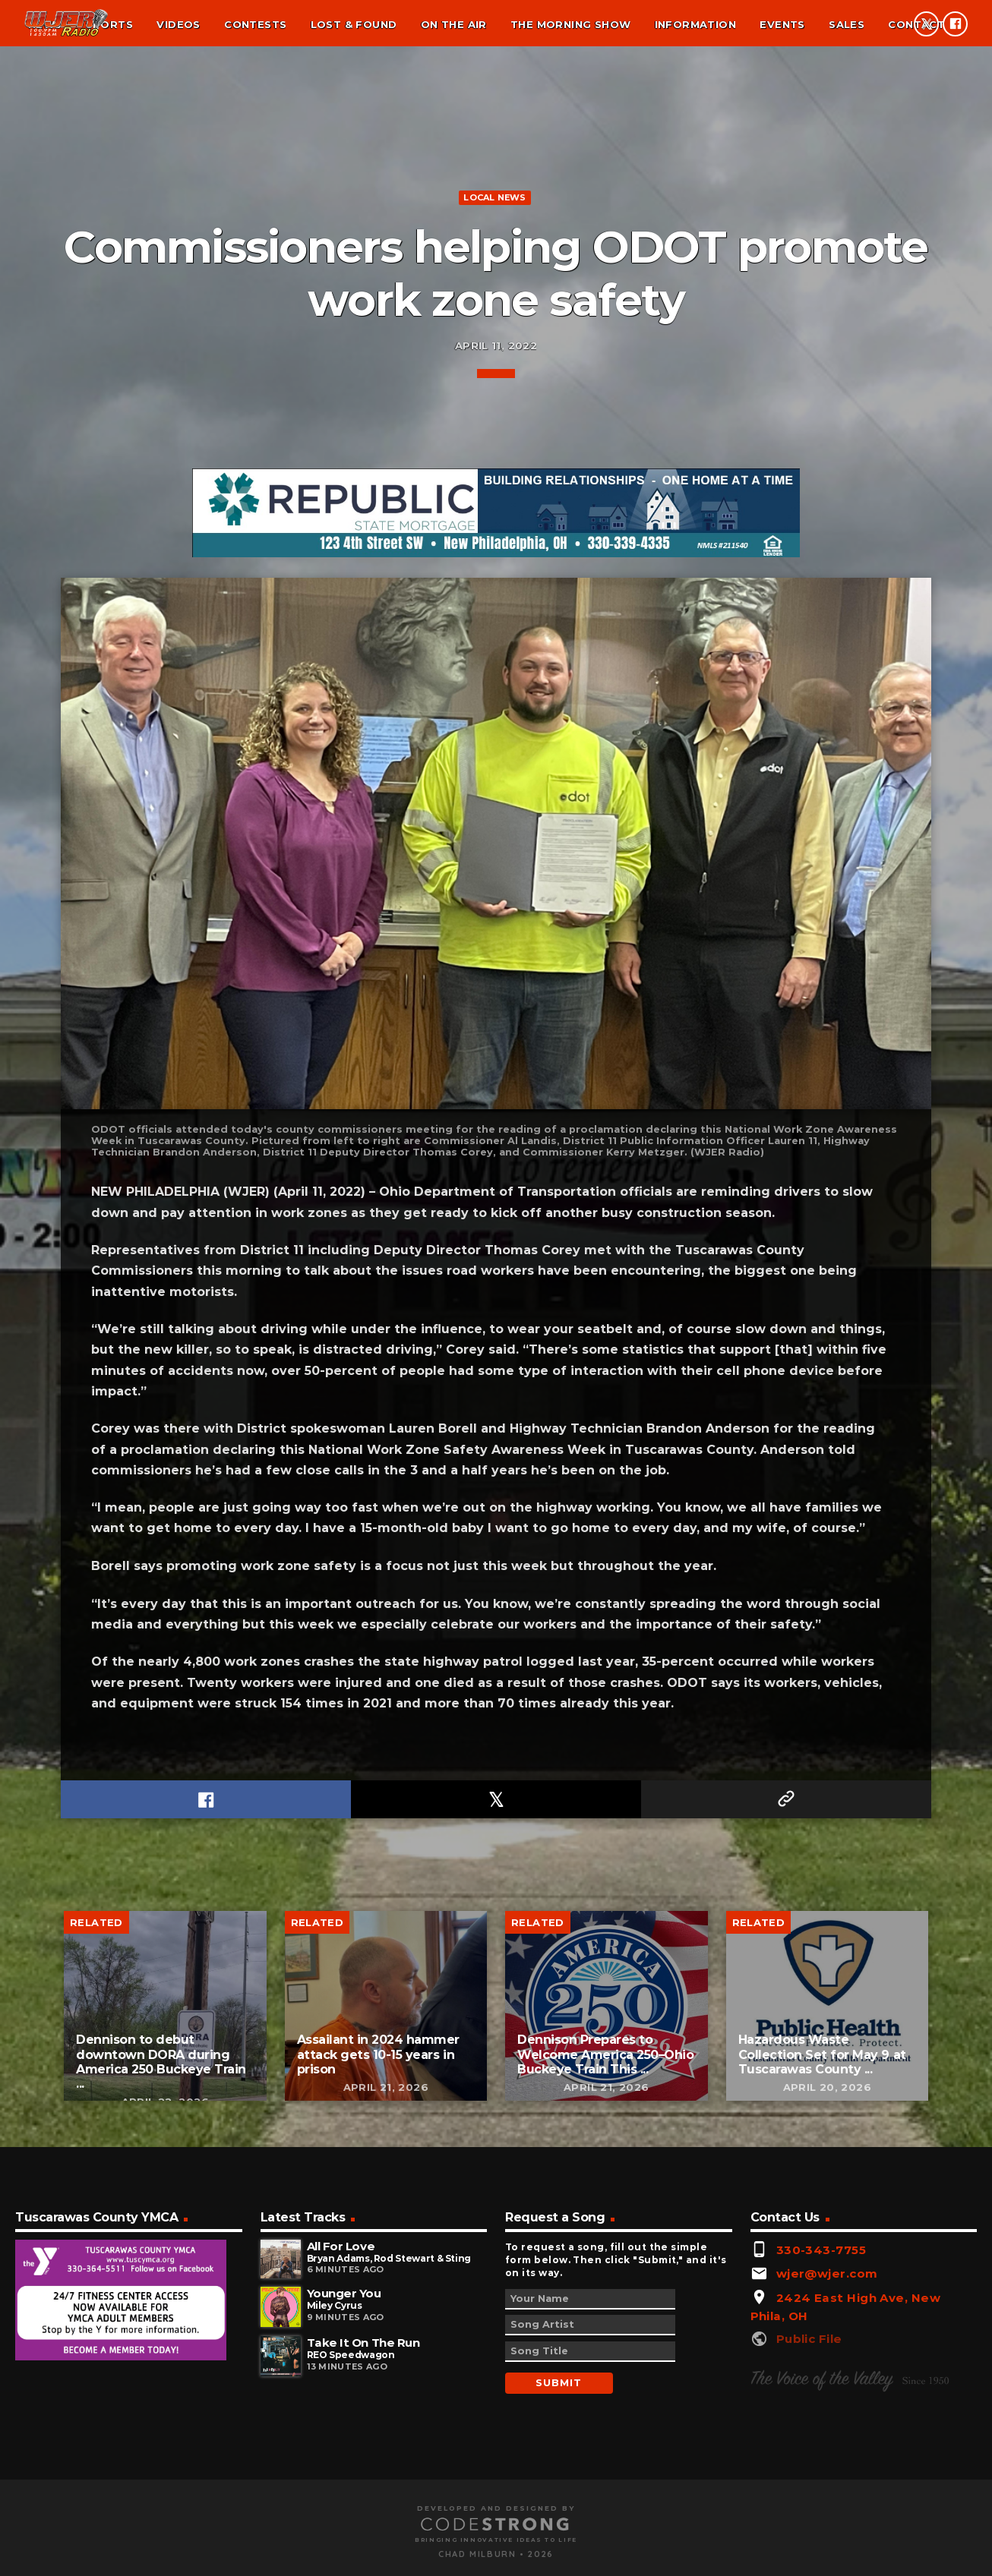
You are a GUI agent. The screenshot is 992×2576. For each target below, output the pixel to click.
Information (695, 24)
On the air (454, 24)
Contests (255, 24)
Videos (178, 24)
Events (782, 24)
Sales (846, 24)
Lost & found (354, 24)
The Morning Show (570, 24)
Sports (109, 24)
